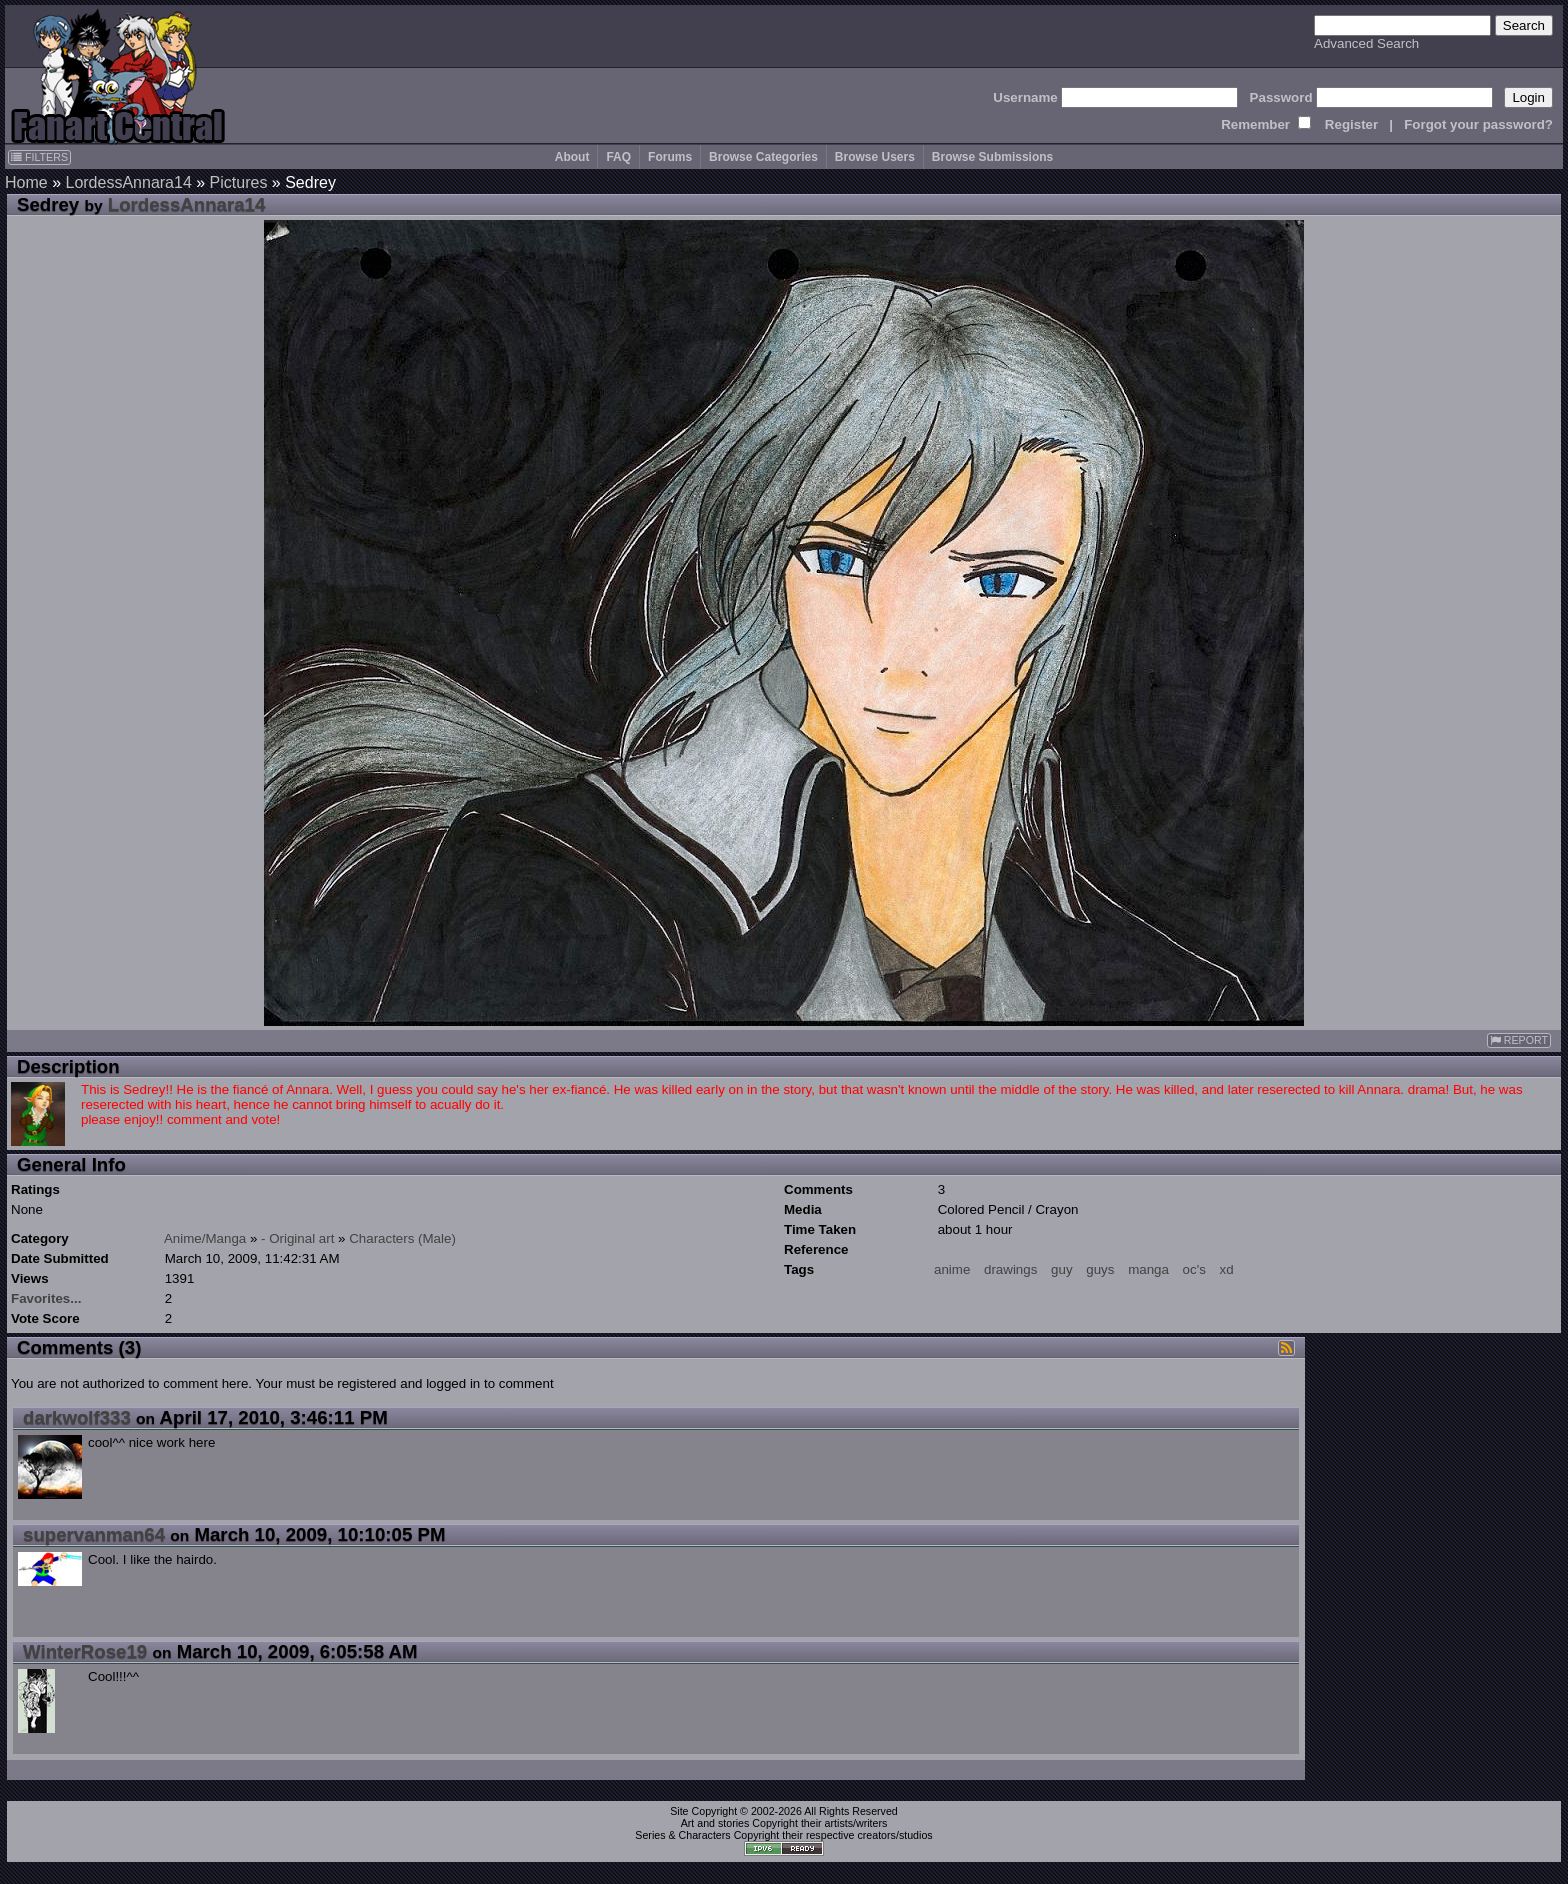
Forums (670, 157)
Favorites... (46, 1298)
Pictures (239, 182)
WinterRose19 (85, 1651)
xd (1227, 1269)
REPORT (1519, 1040)
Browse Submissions (992, 157)
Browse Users (875, 157)
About (572, 157)
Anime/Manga (205, 1238)
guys (1100, 1269)
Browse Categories (763, 157)
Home (26, 182)
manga (1148, 1269)
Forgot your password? (1478, 124)
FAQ (618, 157)
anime (952, 1269)
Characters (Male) (402, 1238)
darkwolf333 (77, 1417)
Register (1351, 124)
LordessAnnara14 (128, 182)
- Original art (297, 1238)
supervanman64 (94, 1534)
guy (1062, 1269)
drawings (1010, 1269)
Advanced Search (1366, 43)
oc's (1194, 1269)
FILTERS (39, 157)
